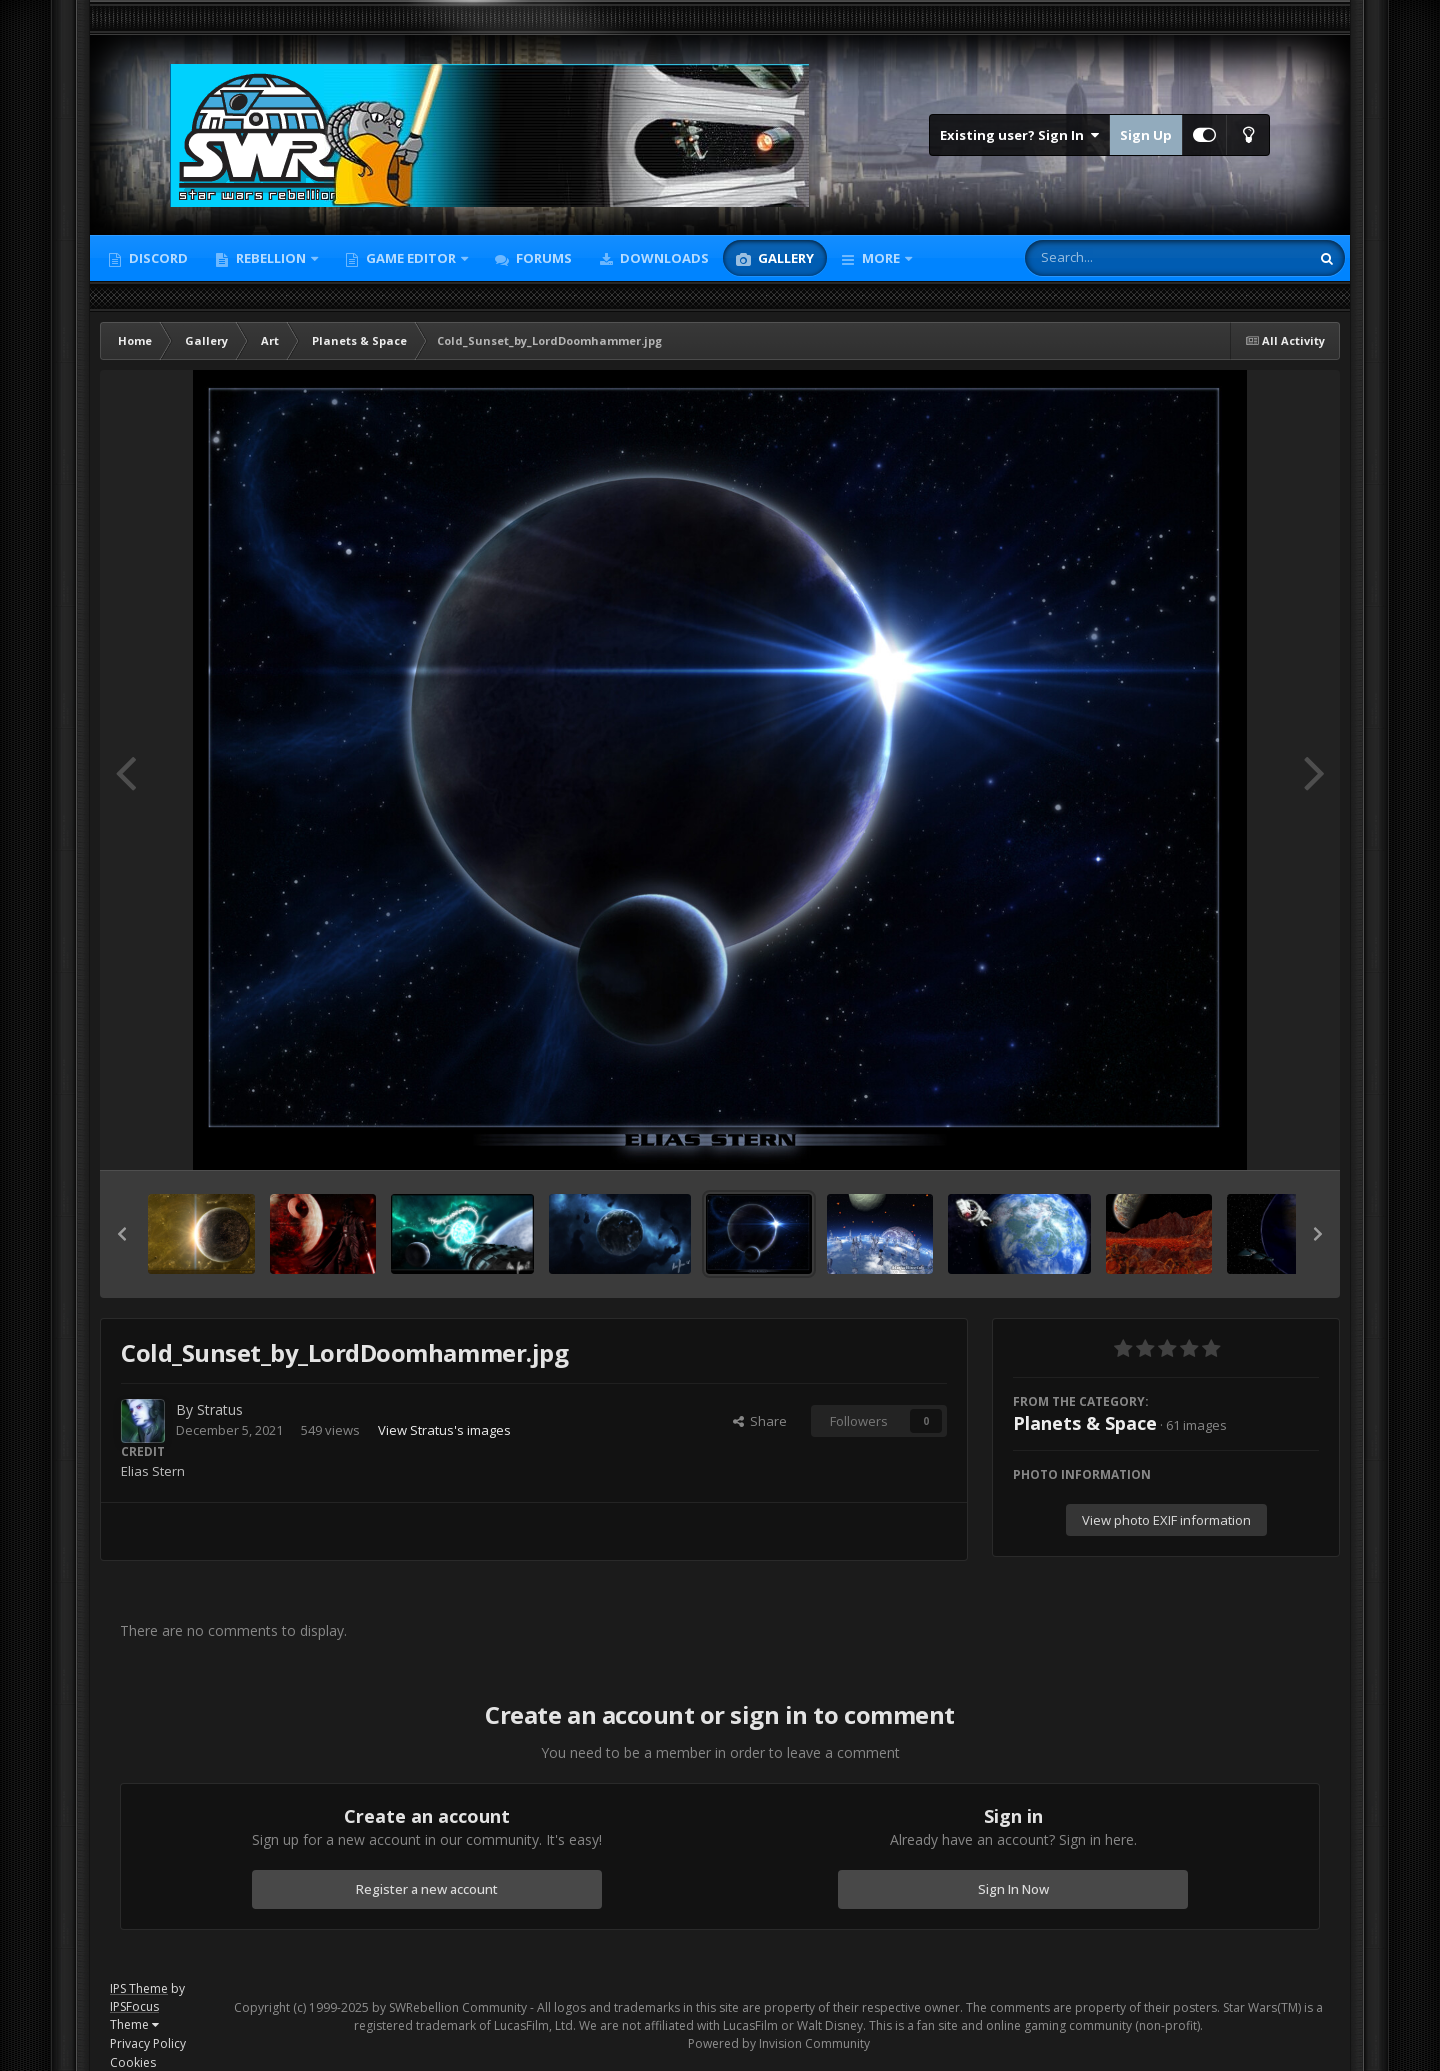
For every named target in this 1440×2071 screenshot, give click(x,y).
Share (760, 1421)
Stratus (220, 1409)
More (881, 258)
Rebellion (271, 258)
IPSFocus (134, 2006)
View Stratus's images (444, 1430)
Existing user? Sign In (1019, 135)
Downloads (663, 258)
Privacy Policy (148, 2043)
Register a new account (427, 1889)
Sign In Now (1013, 1889)
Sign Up (1146, 135)
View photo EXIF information (1166, 1520)
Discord (157, 258)
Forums (542, 258)
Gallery (784, 258)
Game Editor (411, 258)
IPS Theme (139, 1988)
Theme (134, 2024)
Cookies (133, 2062)
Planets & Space (1085, 1423)
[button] (122, 1234)
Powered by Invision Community (779, 2043)
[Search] (1115, 258)
